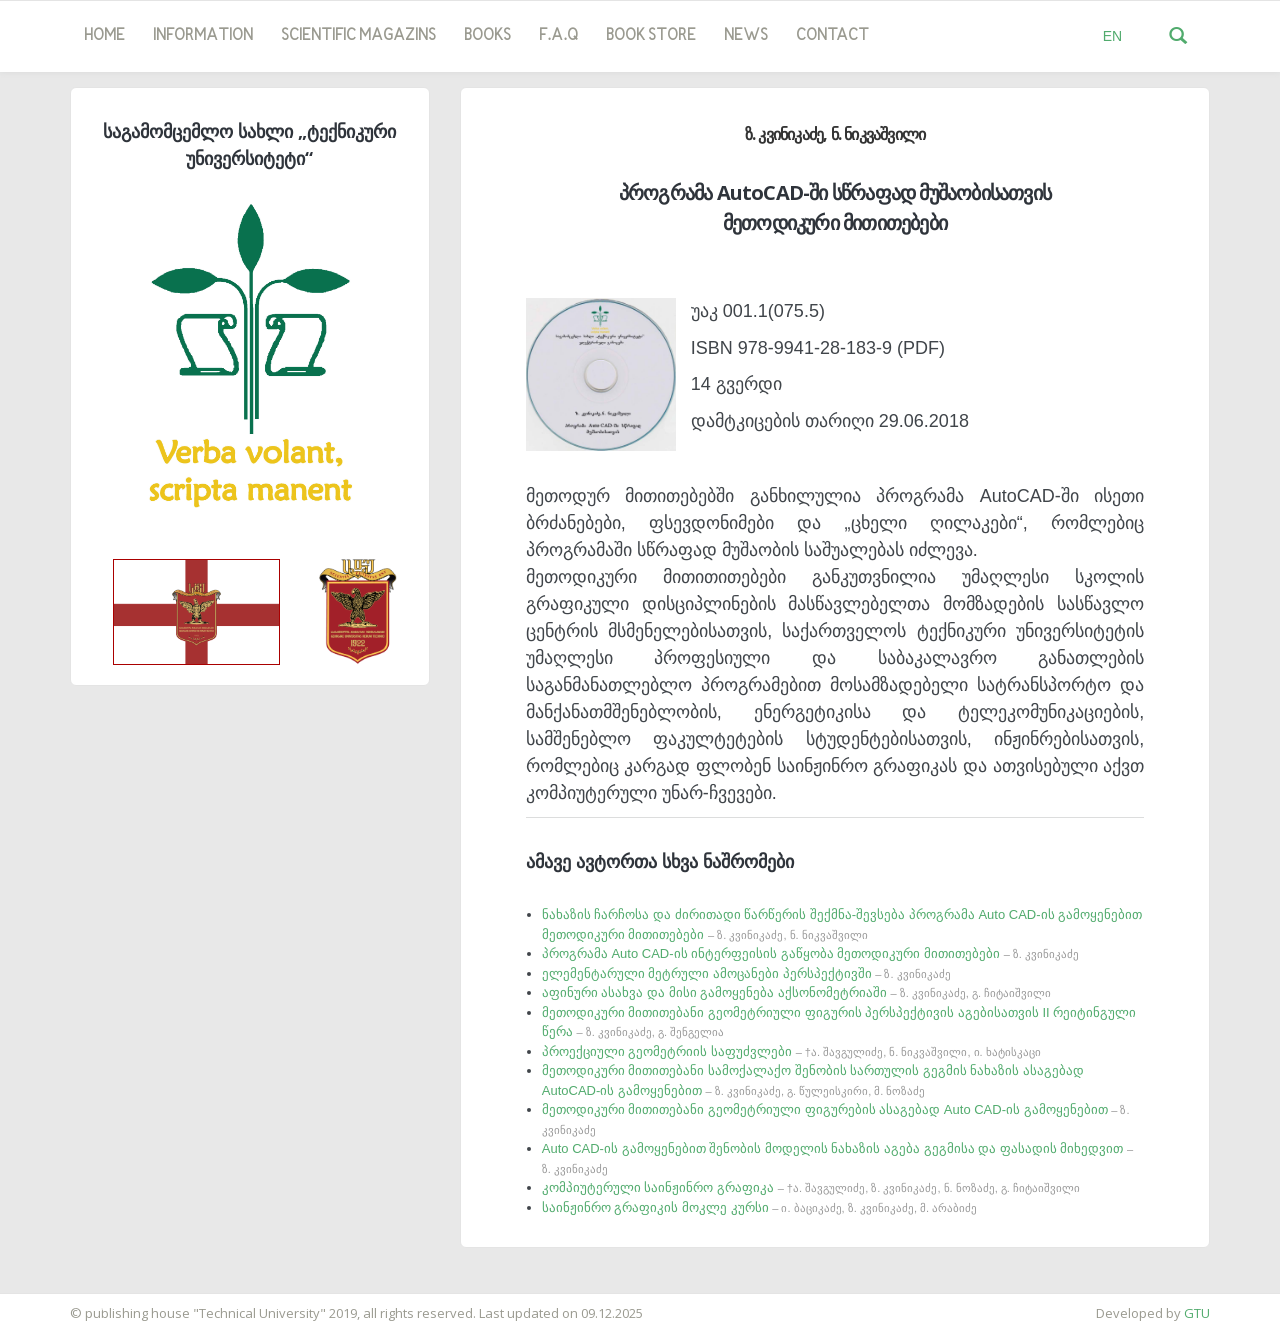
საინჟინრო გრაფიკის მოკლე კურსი (759, 1207)
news (746, 36)
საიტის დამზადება (59, 1303)
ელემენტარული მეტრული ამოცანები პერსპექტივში (746, 973)
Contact (832, 36)
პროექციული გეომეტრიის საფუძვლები (791, 1051)
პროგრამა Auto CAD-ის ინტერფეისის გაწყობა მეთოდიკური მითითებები (810, 953)
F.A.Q (558, 36)
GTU (1197, 1313)
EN (1112, 36)
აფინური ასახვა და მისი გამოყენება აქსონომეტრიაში (796, 992)
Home (104, 36)
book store (651, 36)
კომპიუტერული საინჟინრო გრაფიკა (811, 1187)
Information (203, 36)
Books (487, 36)
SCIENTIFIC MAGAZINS (358, 36)
